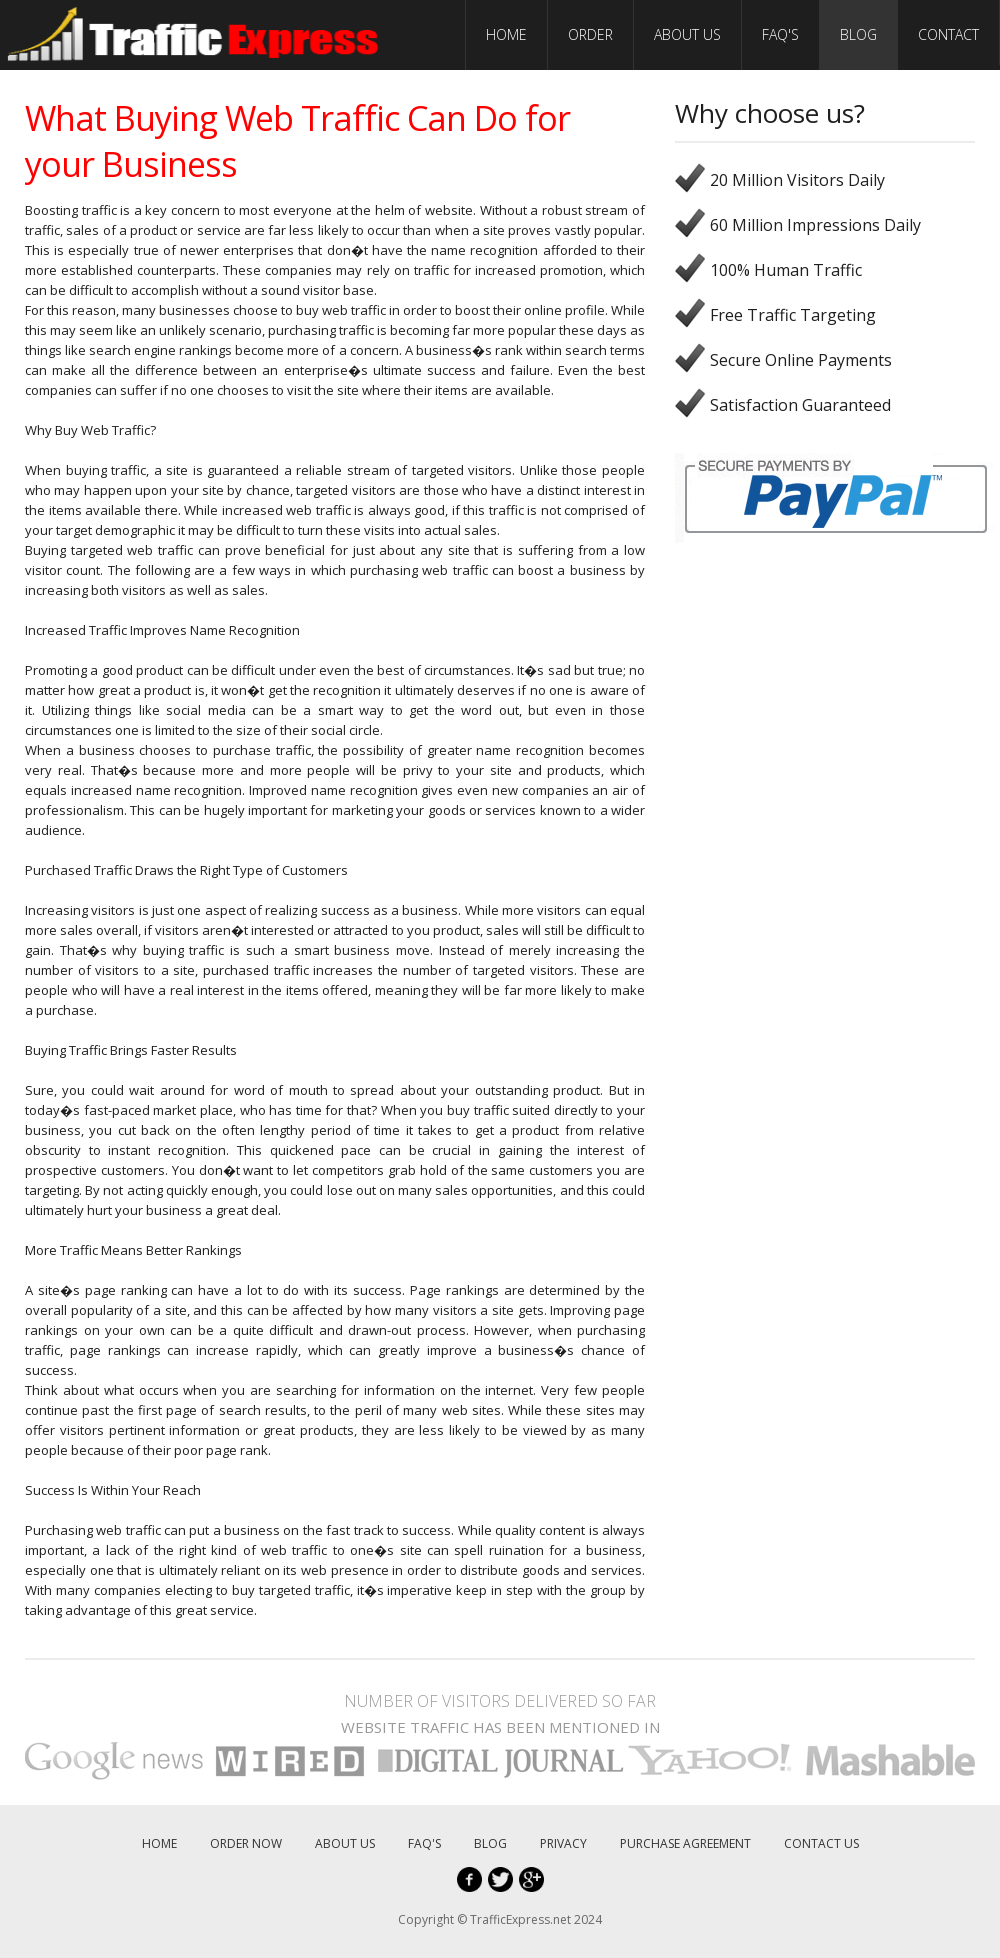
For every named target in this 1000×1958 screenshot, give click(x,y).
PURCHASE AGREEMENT (685, 1843)
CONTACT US (821, 1843)
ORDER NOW (246, 1843)
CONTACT (948, 34)
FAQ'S (780, 34)
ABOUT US (687, 34)
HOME (506, 34)
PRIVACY (563, 1843)
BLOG (858, 34)
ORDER (590, 34)
